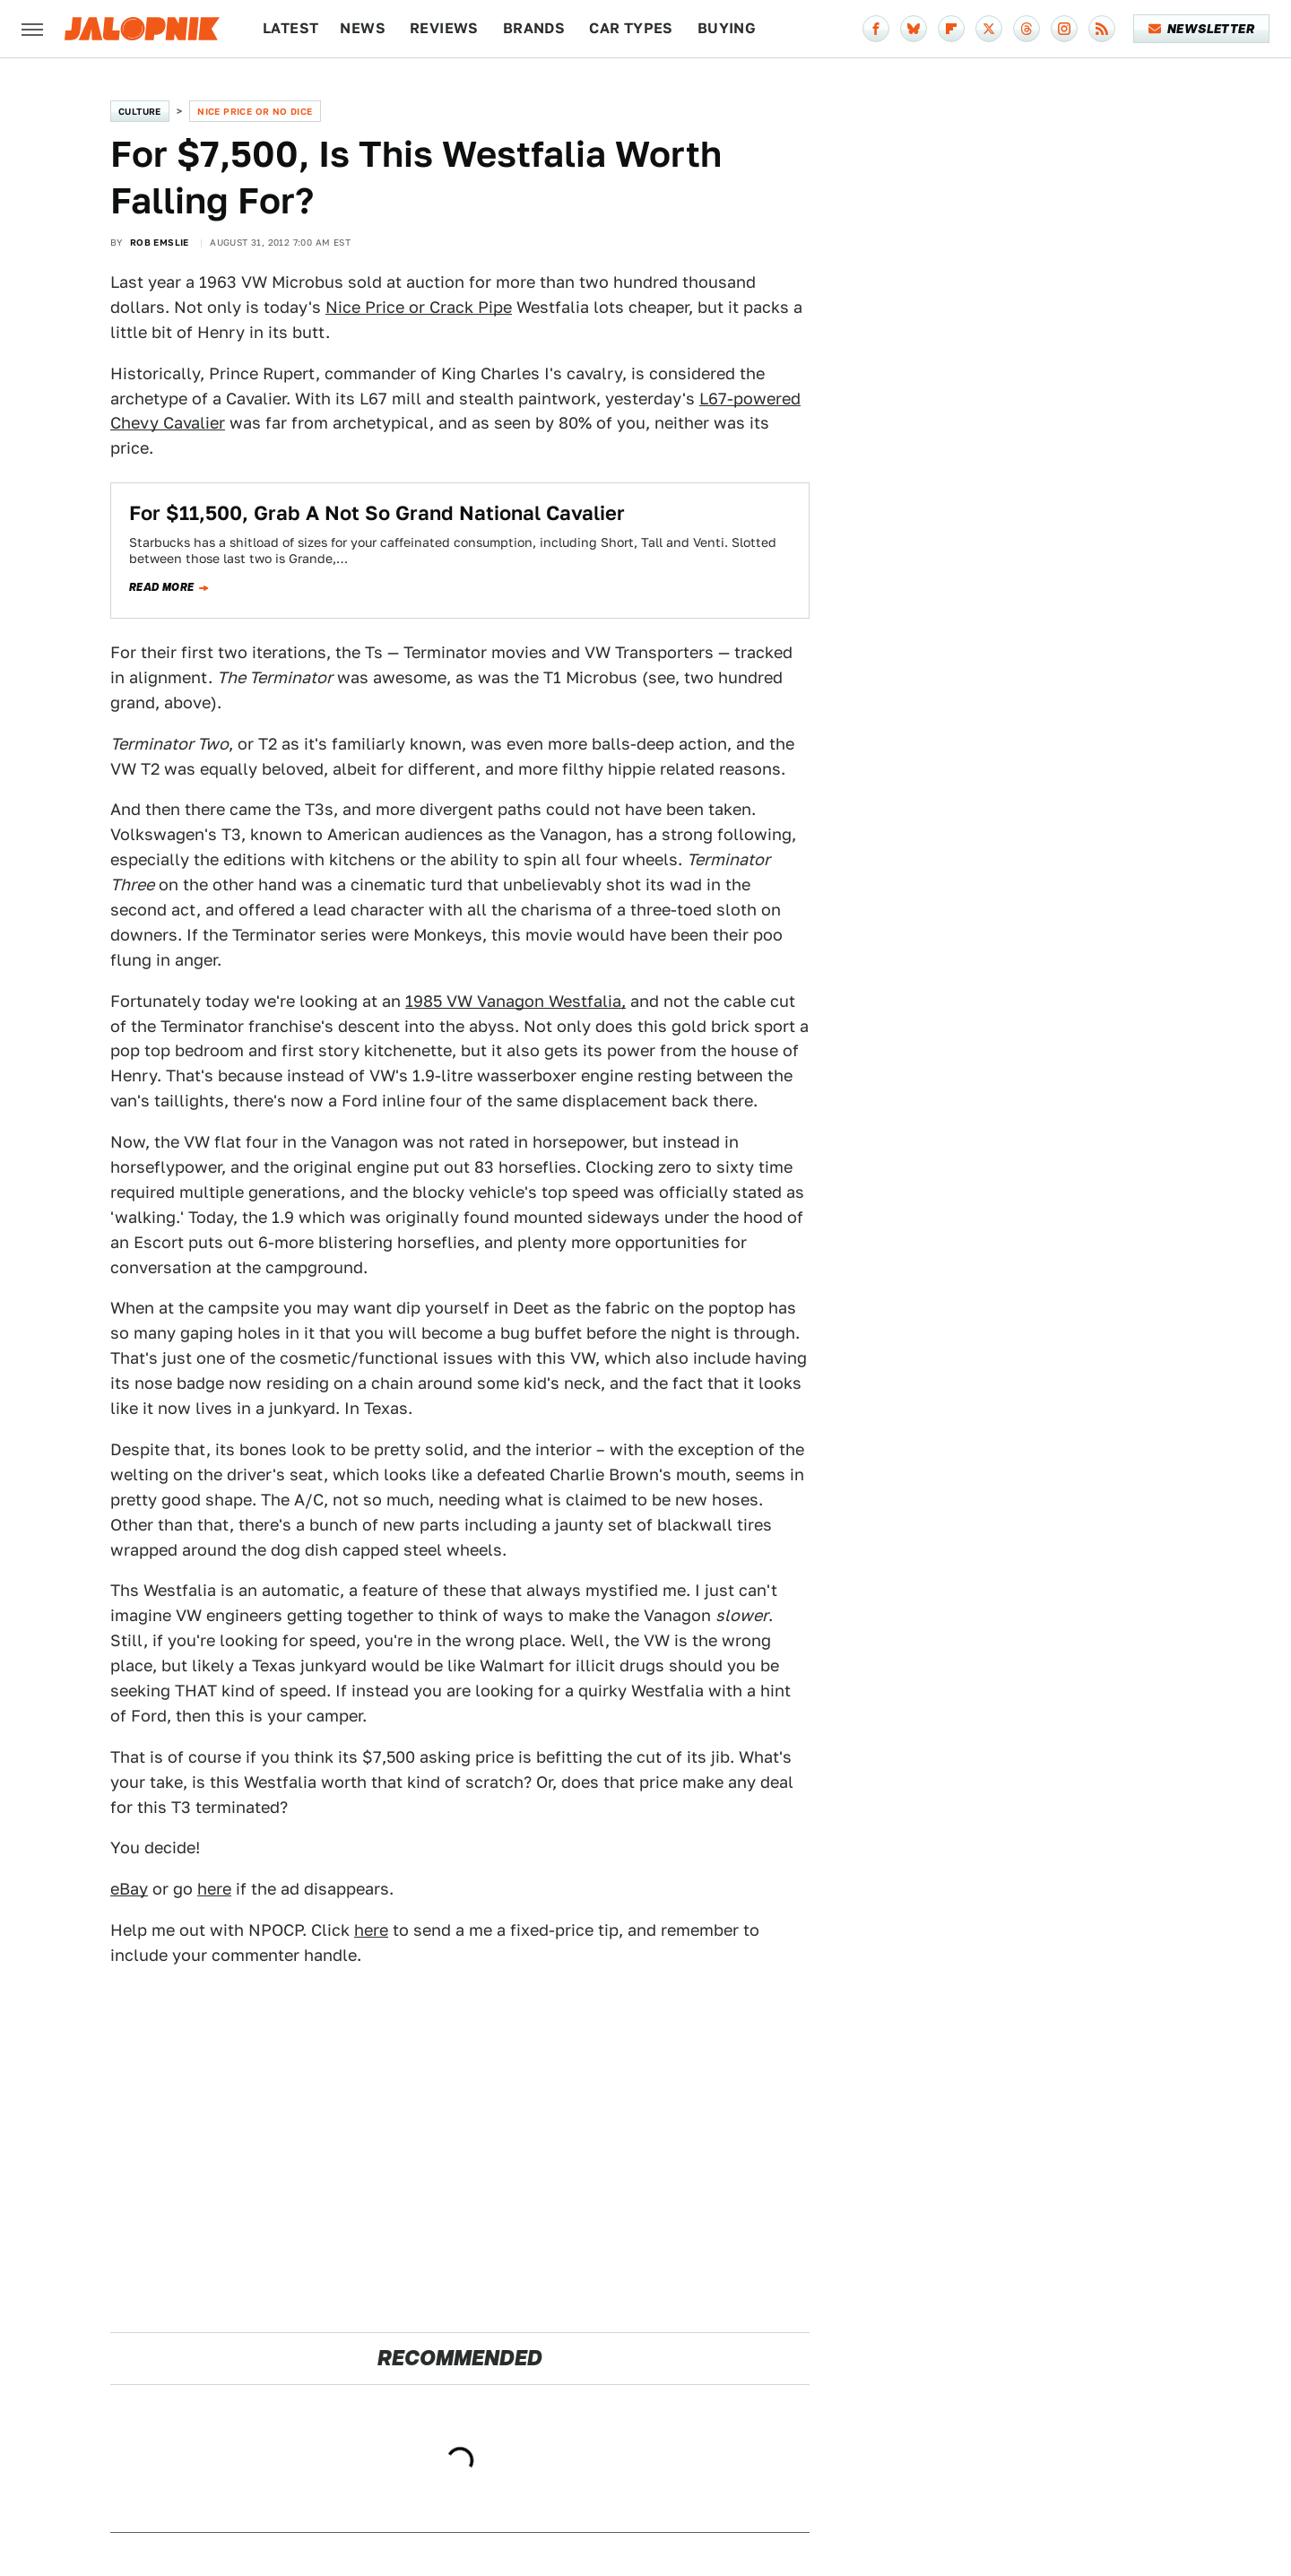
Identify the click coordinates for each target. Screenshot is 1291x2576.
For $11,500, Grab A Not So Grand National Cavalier (377, 513)
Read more (162, 587)
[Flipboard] (951, 28)
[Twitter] (988, 28)
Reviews (444, 28)
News (363, 28)
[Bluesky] (913, 28)
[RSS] (1101, 28)
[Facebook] (875, 28)
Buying (726, 28)
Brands (534, 28)
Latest (290, 28)
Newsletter (1201, 29)
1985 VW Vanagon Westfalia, (515, 1001)
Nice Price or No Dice (254, 111)
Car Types (631, 28)
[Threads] (1026, 28)
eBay (129, 1888)
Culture (139, 111)
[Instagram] (1064, 28)
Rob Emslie (159, 242)
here (214, 1888)
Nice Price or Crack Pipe (418, 307)
